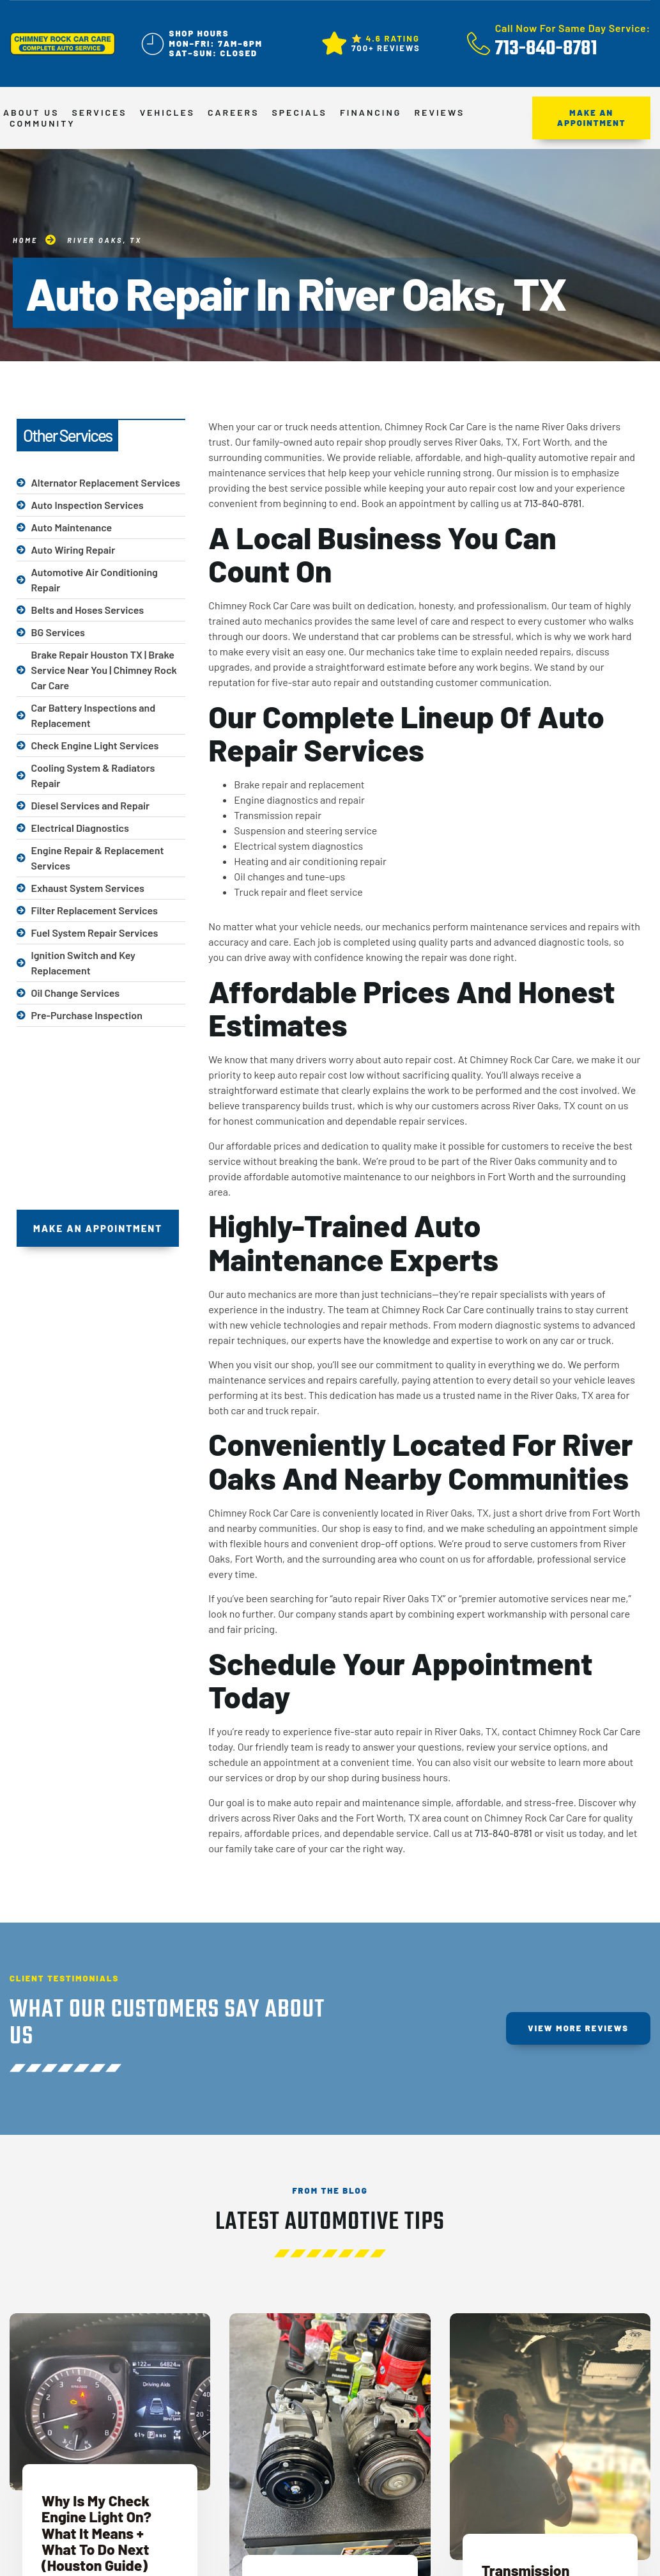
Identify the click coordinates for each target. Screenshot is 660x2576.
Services (99, 112)
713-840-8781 (553, 503)
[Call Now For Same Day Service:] (478, 43)
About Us (31, 112)
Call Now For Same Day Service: (572, 28)
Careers (233, 112)
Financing (370, 112)
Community (42, 123)
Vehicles (167, 112)
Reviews (439, 112)
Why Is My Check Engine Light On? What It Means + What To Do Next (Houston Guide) (96, 2533)
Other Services (67, 435)
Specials (299, 112)
